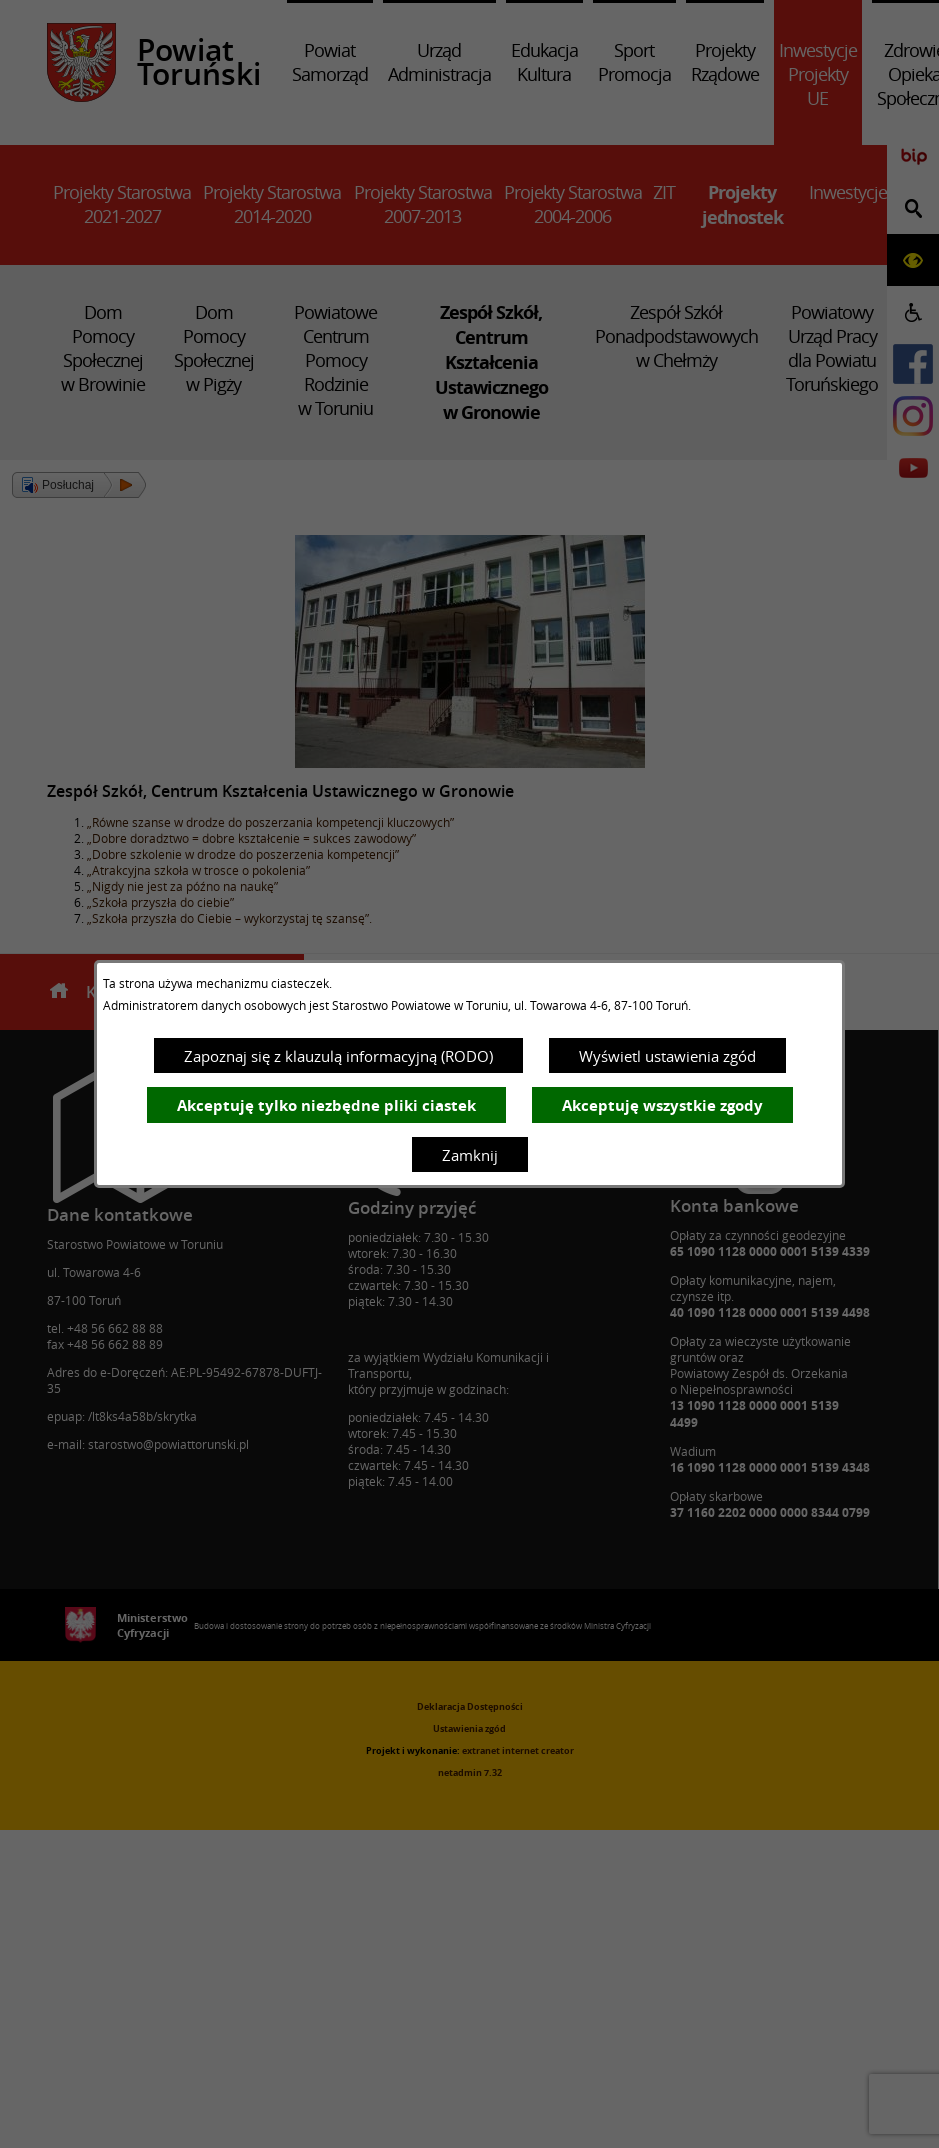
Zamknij (470, 1155)
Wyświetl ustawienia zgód (667, 1056)
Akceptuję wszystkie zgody (662, 1105)
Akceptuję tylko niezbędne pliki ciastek (326, 1105)
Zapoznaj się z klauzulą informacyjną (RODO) (338, 1056)
